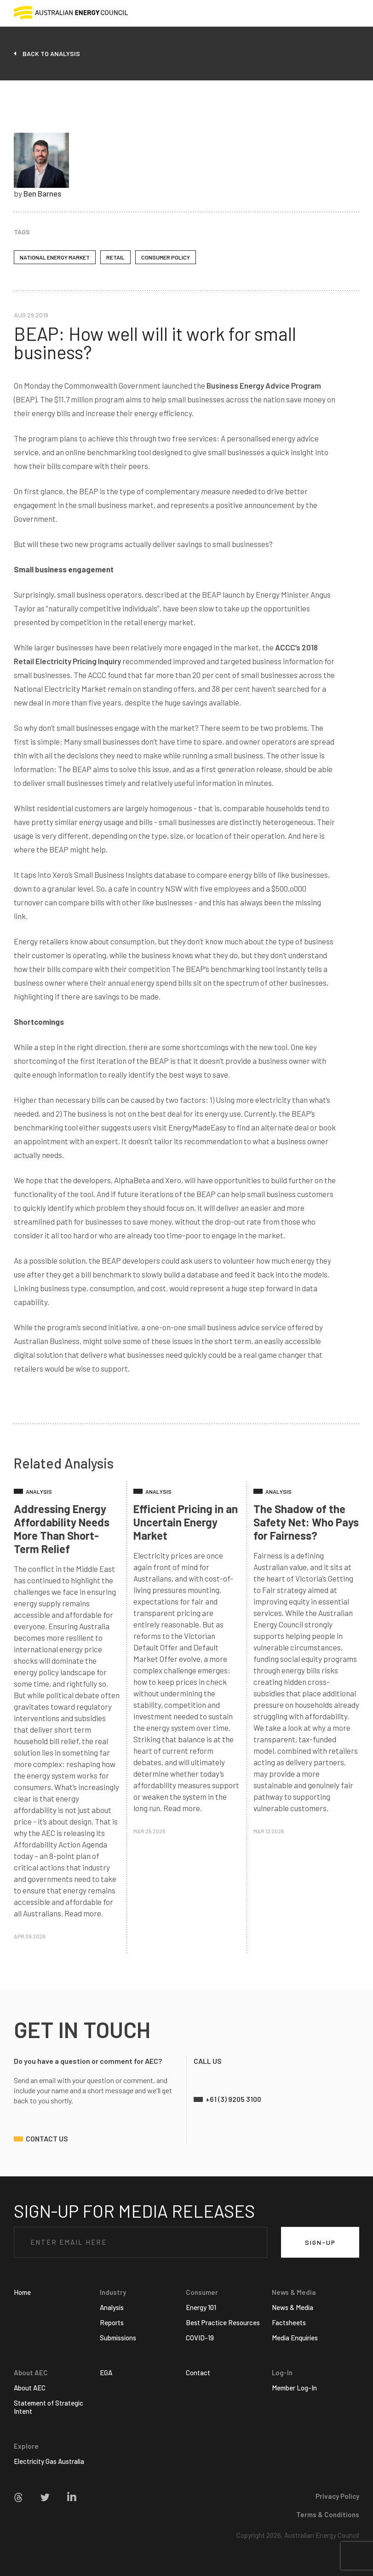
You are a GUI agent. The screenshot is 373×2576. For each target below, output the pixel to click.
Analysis (112, 2307)
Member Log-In (294, 2388)
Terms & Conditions (327, 2514)
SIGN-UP (320, 2242)
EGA (106, 2372)
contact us (47, 2138)
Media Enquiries (295, 2337)
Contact (198, 2372)
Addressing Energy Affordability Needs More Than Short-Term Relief (61, 1528)
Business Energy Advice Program (264, 385)
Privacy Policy (337, 2496)
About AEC (30, 2388)
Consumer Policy (165, 257)
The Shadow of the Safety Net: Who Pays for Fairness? (306, 1522)
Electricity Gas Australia (49, 2461)
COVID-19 (200, 2337)
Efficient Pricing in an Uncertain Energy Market (185, 1522)
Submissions (118, 2337)
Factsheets (289, 2322)
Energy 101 (201, 2307)
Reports (112, 2322)
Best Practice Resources (223, 2322)
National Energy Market (55, 257)
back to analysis (51, 53)
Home (22, 2292)
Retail (115, 257)
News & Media (292, 2307)
